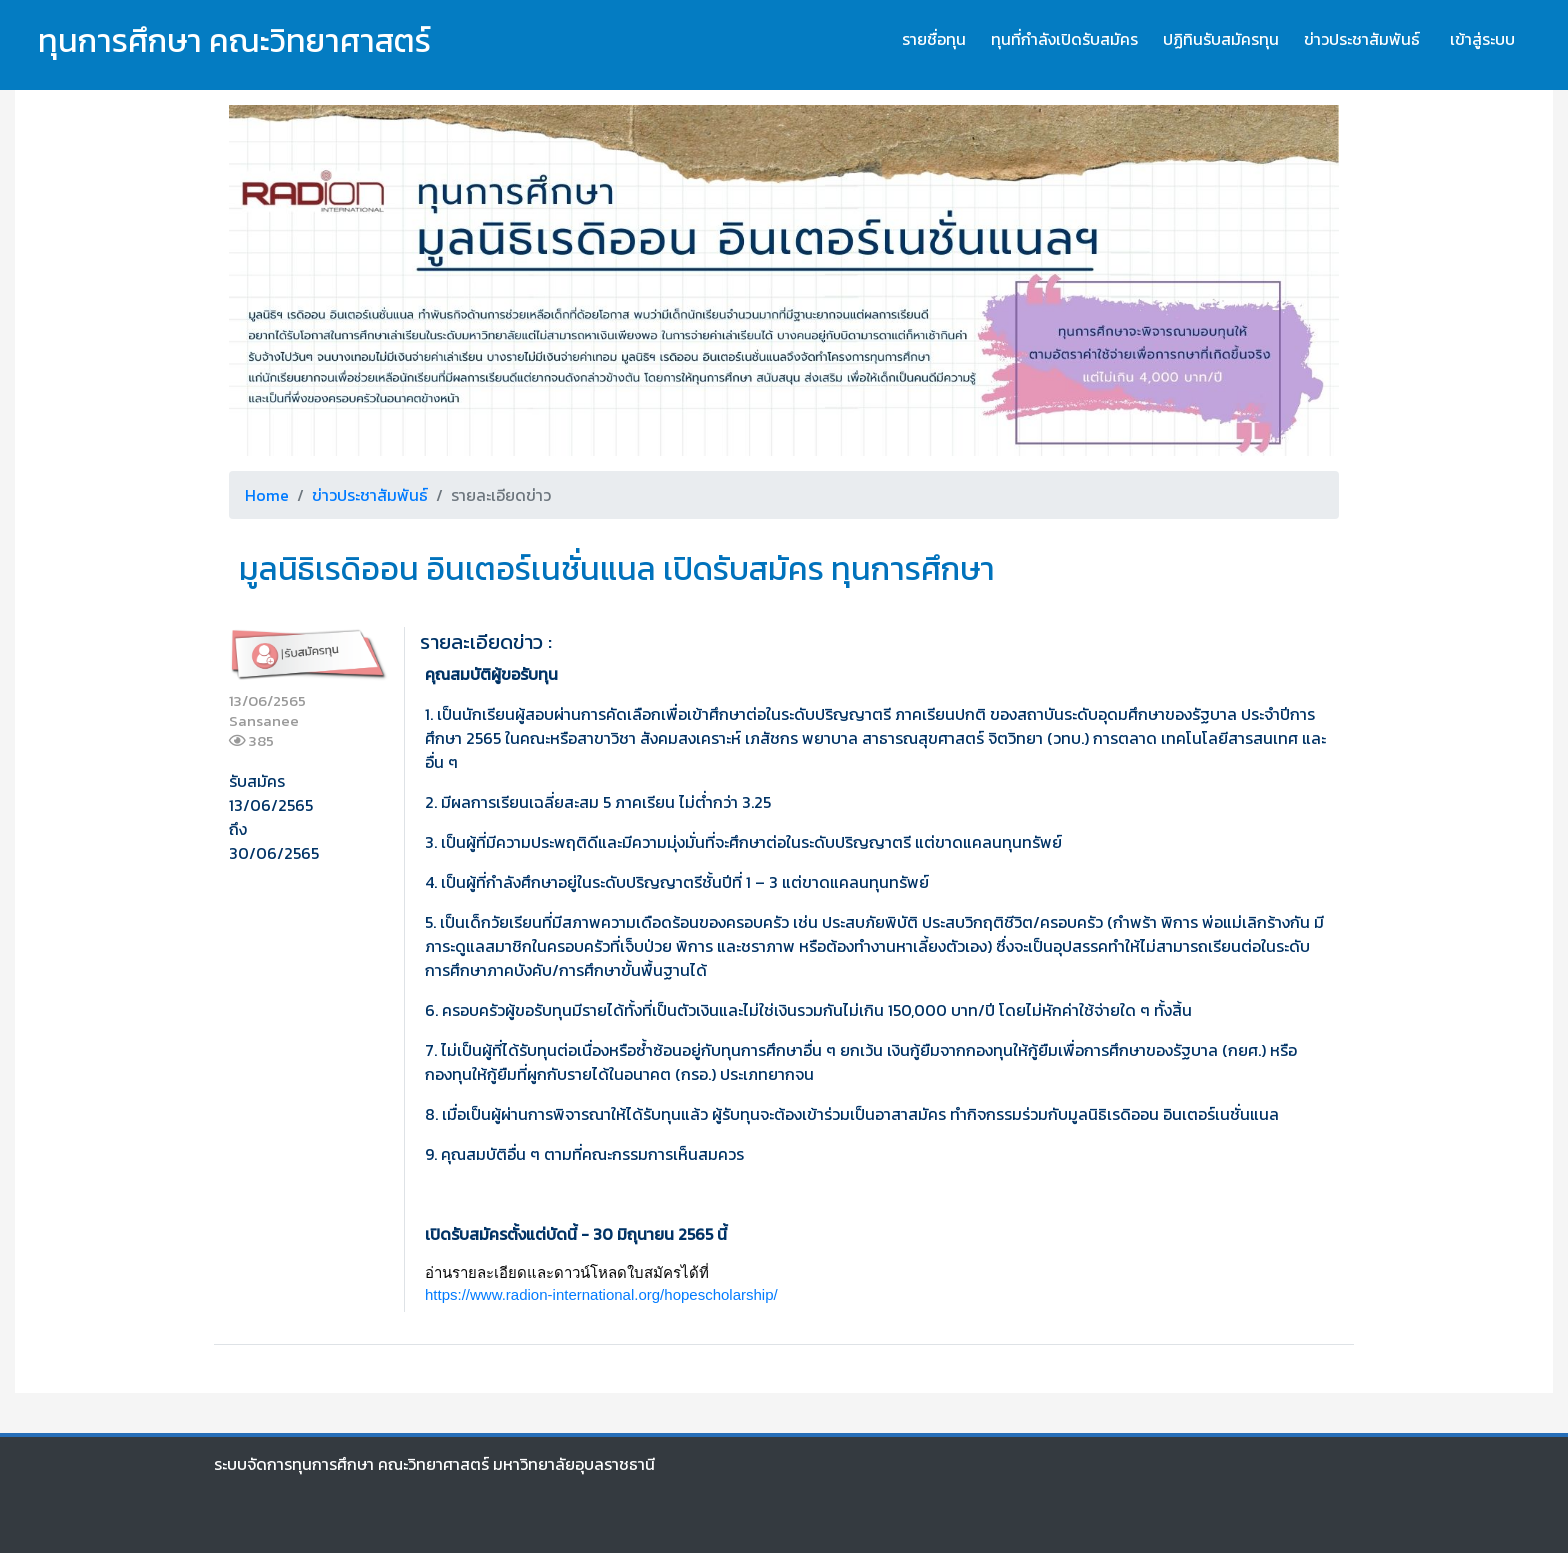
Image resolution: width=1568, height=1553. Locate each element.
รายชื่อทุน (934, 39)
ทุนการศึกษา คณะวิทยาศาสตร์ (234, 41)
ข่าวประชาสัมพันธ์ (1362, 39)
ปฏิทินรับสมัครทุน (1221, 39)
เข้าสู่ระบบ (1482, 39)
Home (267, 495)
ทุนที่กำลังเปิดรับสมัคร (1064, 39)
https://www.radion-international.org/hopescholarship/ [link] (601, 1294)
